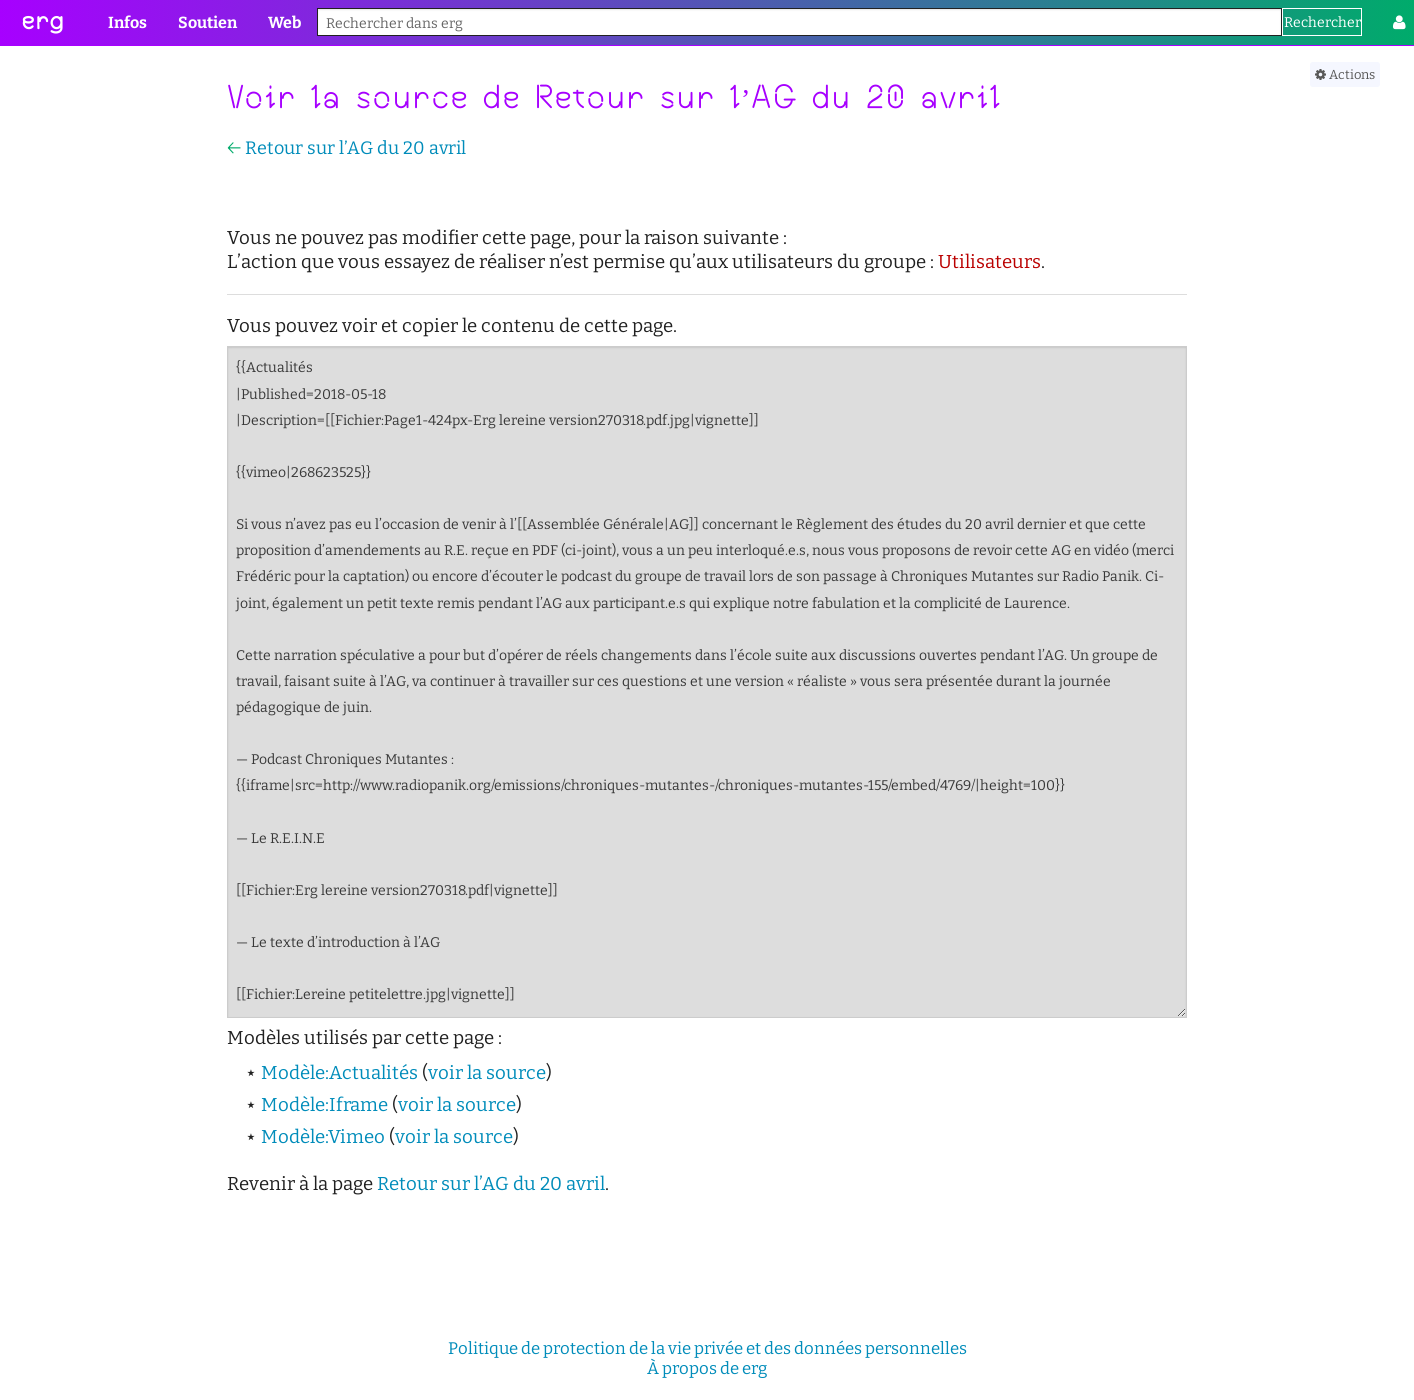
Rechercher (1322, 22)
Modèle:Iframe (324, 1105)
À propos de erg (707, 1368)
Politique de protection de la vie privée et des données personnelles (707, 1348)
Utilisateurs (989, 262)
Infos (127, 22)
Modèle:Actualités (339, 1073)
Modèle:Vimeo (323, 1137)
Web (284, 22)
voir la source (487, 1073)
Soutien (207, 22)
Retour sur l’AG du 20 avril (355, 148)
